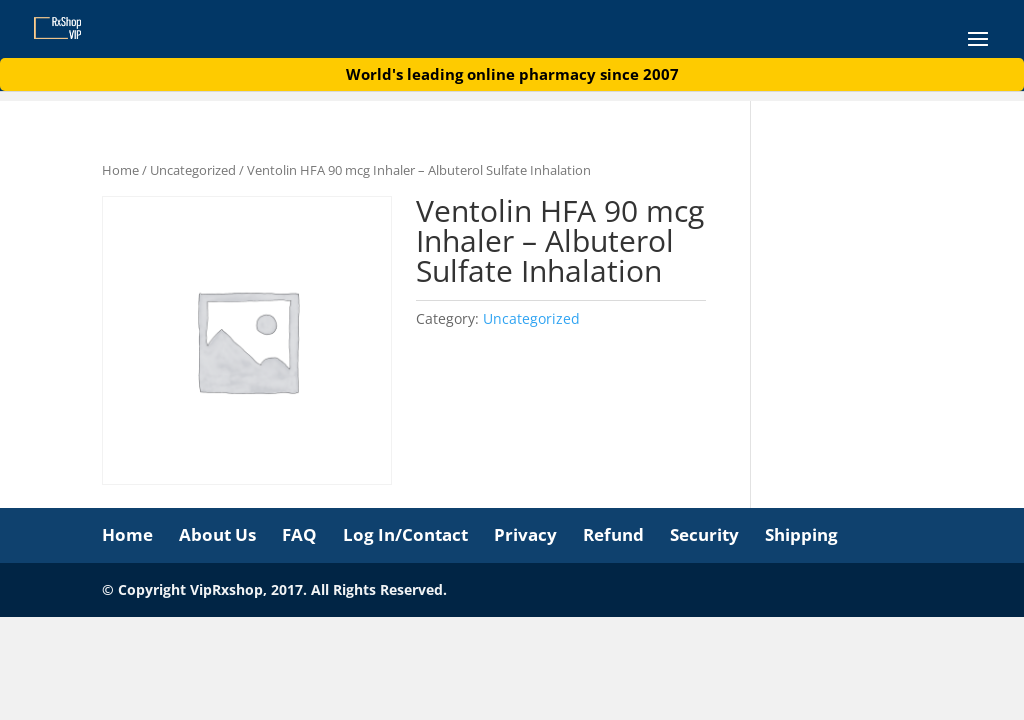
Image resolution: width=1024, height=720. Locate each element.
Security (704, 534)
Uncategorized (193, 170)
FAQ (299, 534)
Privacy (525, 534)
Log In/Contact (405, 534)
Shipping (801, 534)
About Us (217, 534)
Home (120, 170)
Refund (613, 534)
